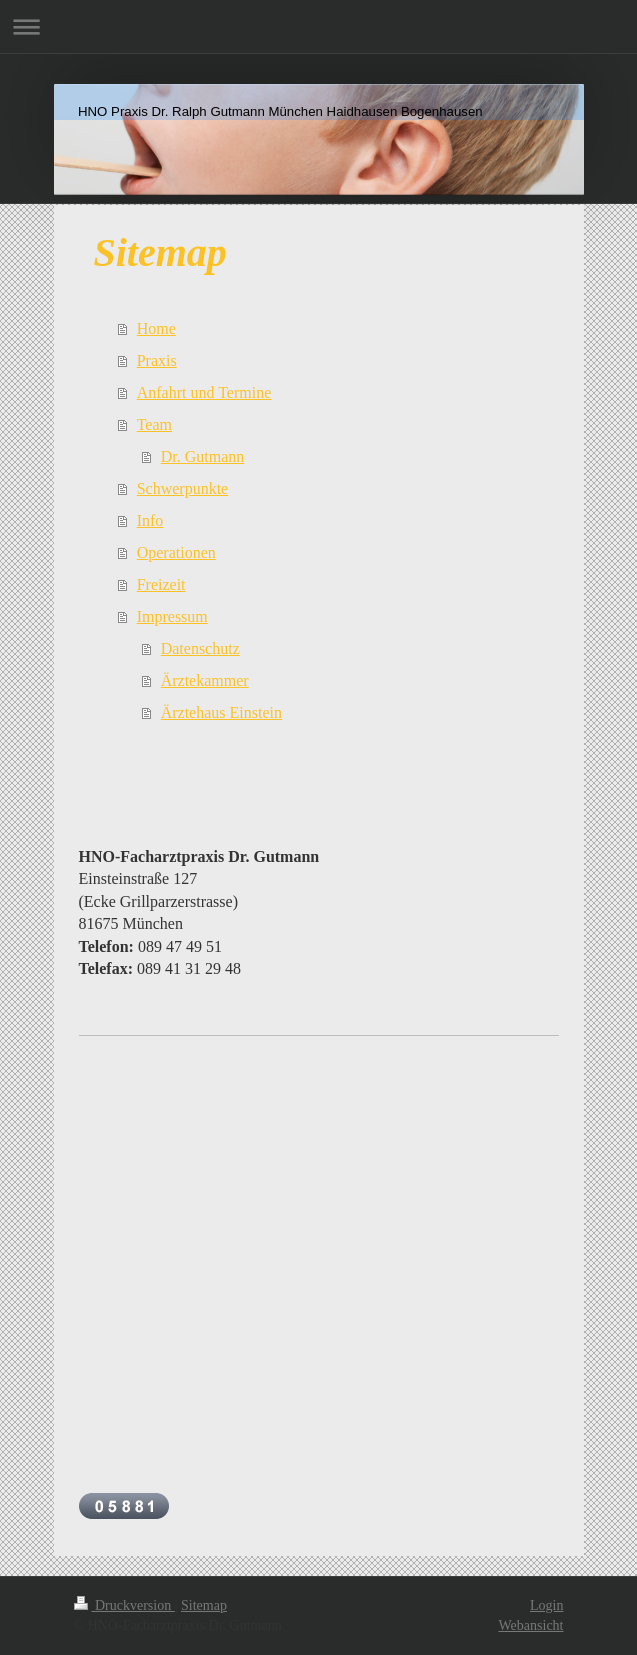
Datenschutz (200, 648)
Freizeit (161, 584)
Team (154, 424)
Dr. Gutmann (203, 456)
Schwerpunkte (183, 488)
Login (546, 1605)
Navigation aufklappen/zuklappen (318, 26)
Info (150, 520)
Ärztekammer (205, 680)
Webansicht (531, 1625)
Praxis (157, 360)
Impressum (172, 616)
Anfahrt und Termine (204, 392)
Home (156, 328)
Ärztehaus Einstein (221, 712)
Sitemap (204, 1605)
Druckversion (124, 1605)
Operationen (176, 552)
